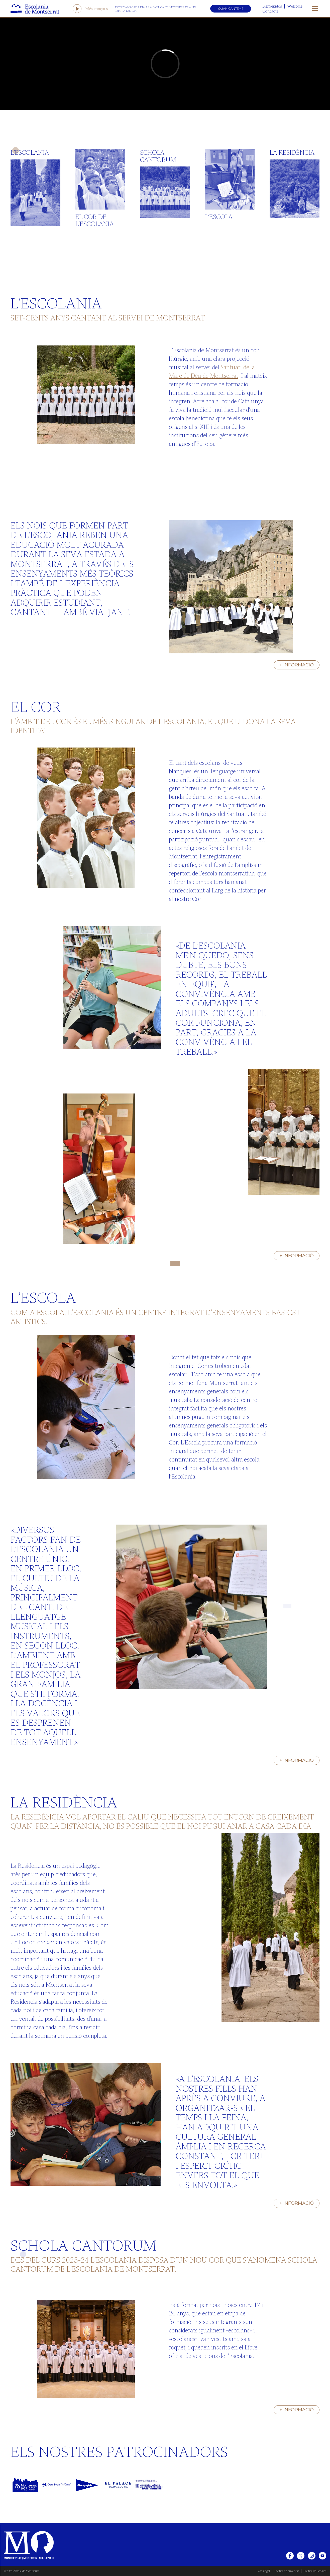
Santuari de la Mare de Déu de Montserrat (212, 371)
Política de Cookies (315, 2571)
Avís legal (264, 2571)
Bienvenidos (272, 6)
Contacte (270, 11)
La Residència (64, 1801)
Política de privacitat (287, 2571)
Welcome (294, 6)
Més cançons (96, 9)
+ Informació (296, 665)
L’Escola (43, 1296)
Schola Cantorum (84, 2244)
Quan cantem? (230, 9)
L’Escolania (56, 302)
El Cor (36, 705)
